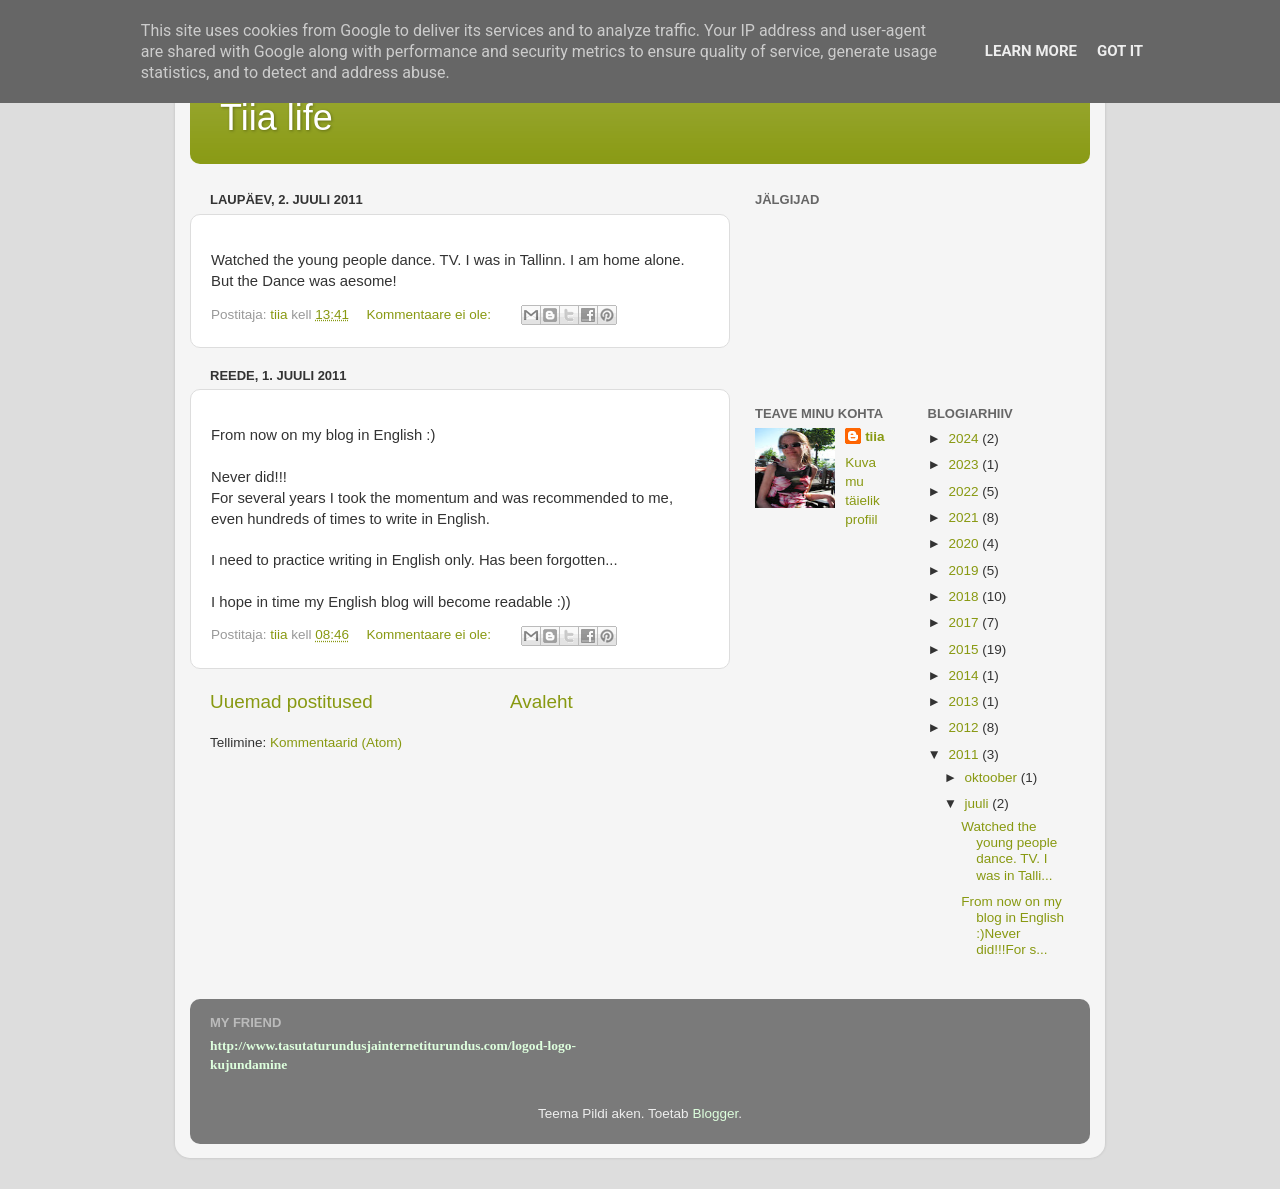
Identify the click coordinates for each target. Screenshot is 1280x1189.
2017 (965, 622)
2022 (965, 491)
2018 (965, 596)
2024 (965, 438)
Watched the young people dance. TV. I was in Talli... (1009, 851)
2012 (965, 727)
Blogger (715, 1113)
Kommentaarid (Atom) (336, 742)
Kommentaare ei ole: (430, 314)
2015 (965, 649)
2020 (965, 543)
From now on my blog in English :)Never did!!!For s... (1012, 926)
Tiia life (276, 117)
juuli (979, 803)
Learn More (1031, 51)
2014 (965, 675)
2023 (965, 464)
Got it (1120, 51)
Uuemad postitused (291, 701)
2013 (965, 701)
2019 (965, 570)
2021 (965, 517)
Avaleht (541, 701)
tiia (875, 436)
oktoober (993, 777)
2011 (965, 754)
